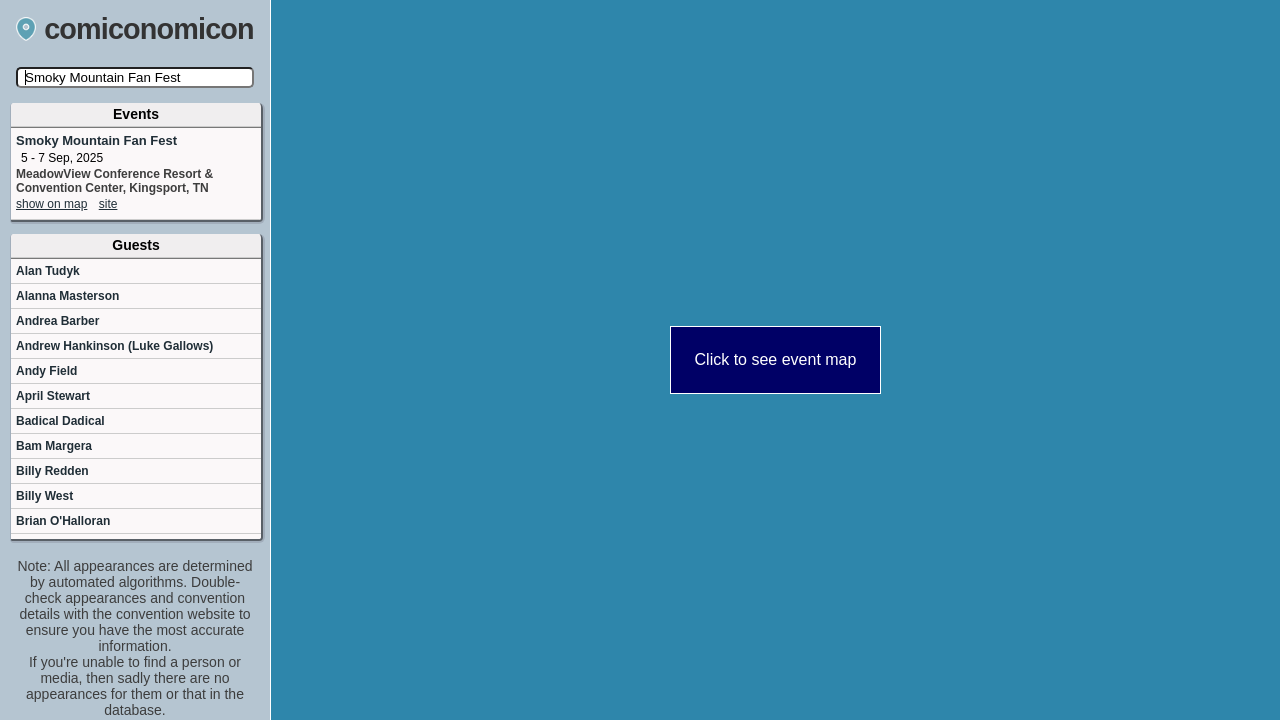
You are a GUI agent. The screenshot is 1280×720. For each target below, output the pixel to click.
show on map (51, 204)
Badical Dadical (60, 421)
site (108, 204)
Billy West (44, 496)
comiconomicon (135, 29)
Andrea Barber (57, 321)
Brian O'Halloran (63, 521)
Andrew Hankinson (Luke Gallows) (114, 346)
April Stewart (53, 396)
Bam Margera (54, 446)
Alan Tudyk (48, 271)
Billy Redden (52, 471)
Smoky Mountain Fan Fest (96, 140)
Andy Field (46, 371)
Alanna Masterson (67, 296)
